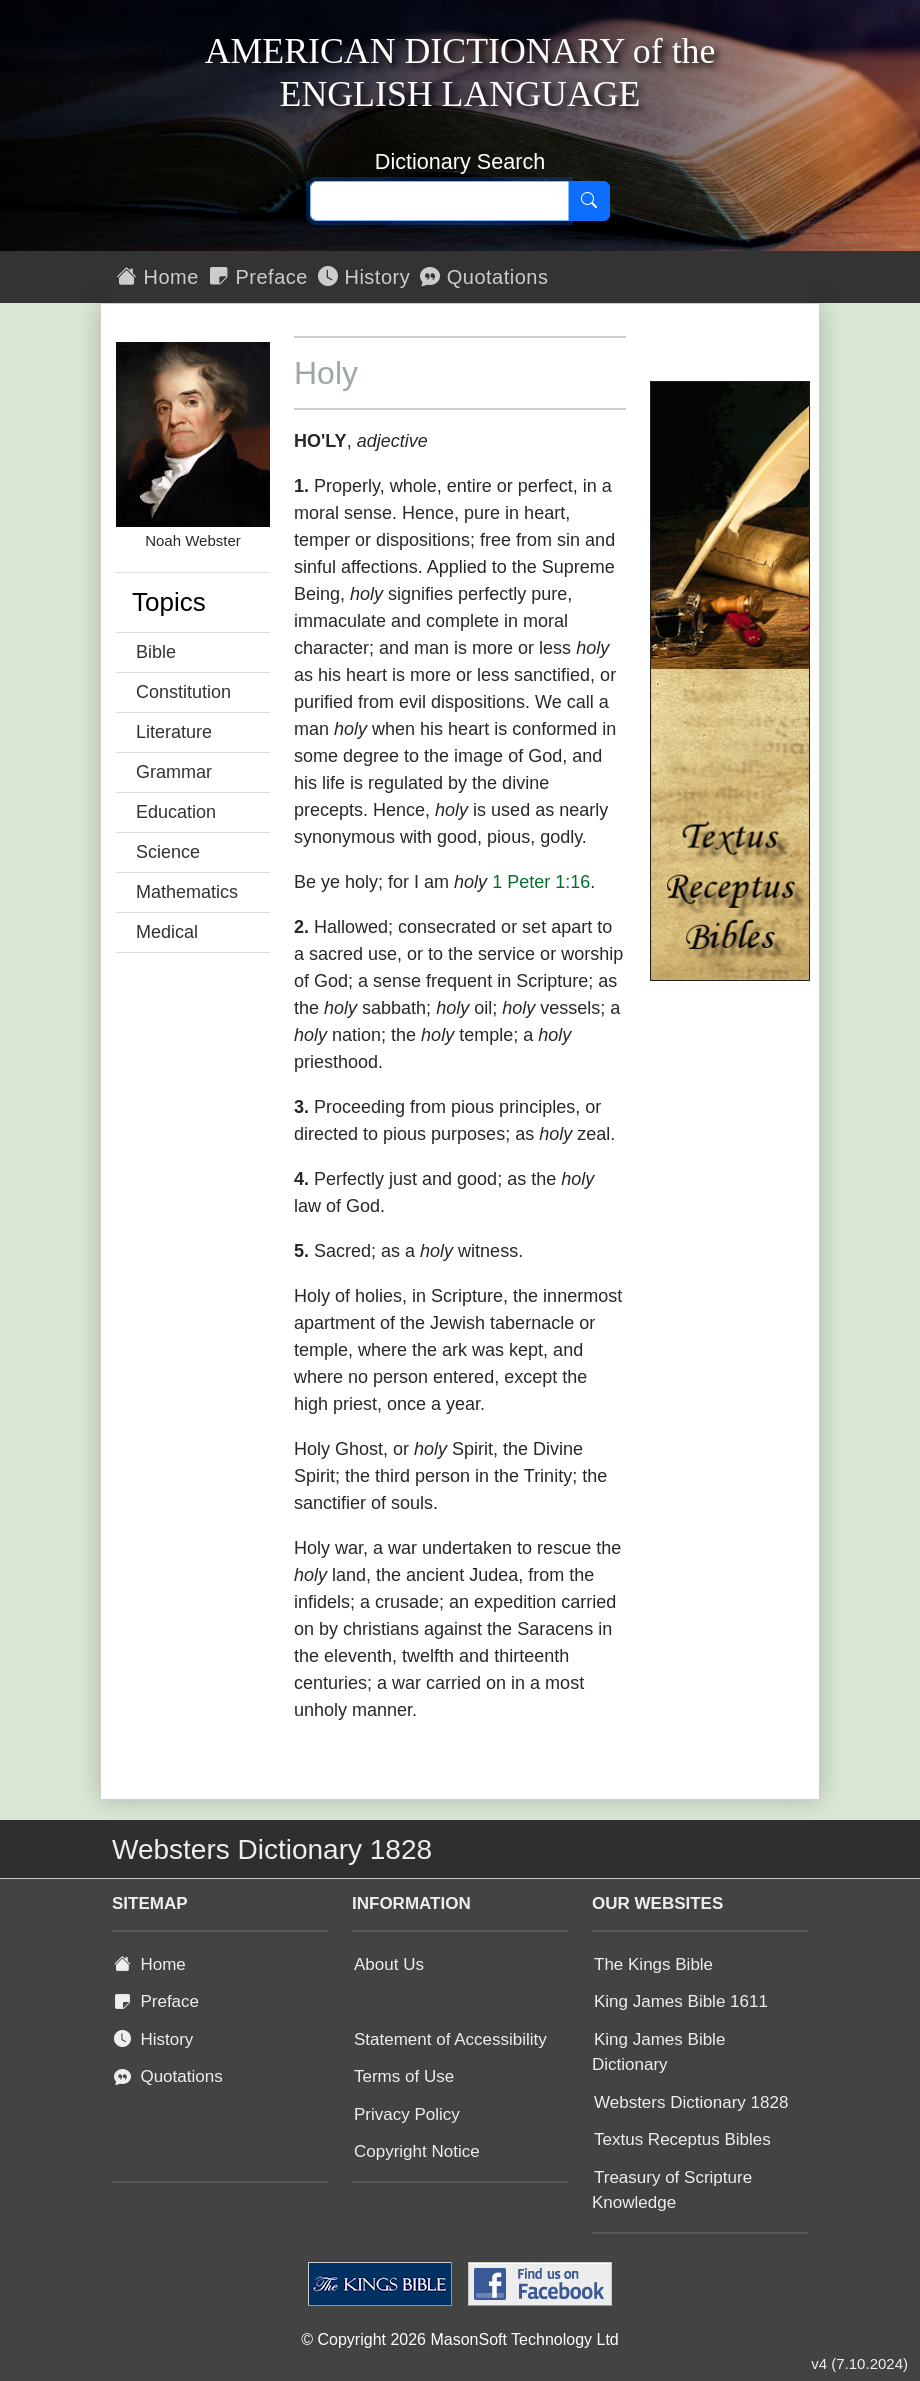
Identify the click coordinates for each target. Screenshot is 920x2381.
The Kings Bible (653, 1964)
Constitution (183, 692)
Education (176, 812)
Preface (258, 277)
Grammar (174, 772)
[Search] (589, 201)
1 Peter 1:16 (541, 882)
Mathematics (187, 892)
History (364, 277)
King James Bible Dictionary (658, 2052)
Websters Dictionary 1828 (691, 2102)
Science (168, 852)
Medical (167, 932)
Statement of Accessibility (450, 2039)
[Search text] (439, 201)
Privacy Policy (407, 2114)
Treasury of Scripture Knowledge (672, 2190)
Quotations (484, 277)
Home (158, 277)
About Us (389, 1964)
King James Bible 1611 (681, 2001)
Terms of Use (404, 2076)
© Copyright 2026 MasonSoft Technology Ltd (459, 2339)
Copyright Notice (417, 2151)
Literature (174, 732)
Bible (156, 652)
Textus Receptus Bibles (682, 2139)
